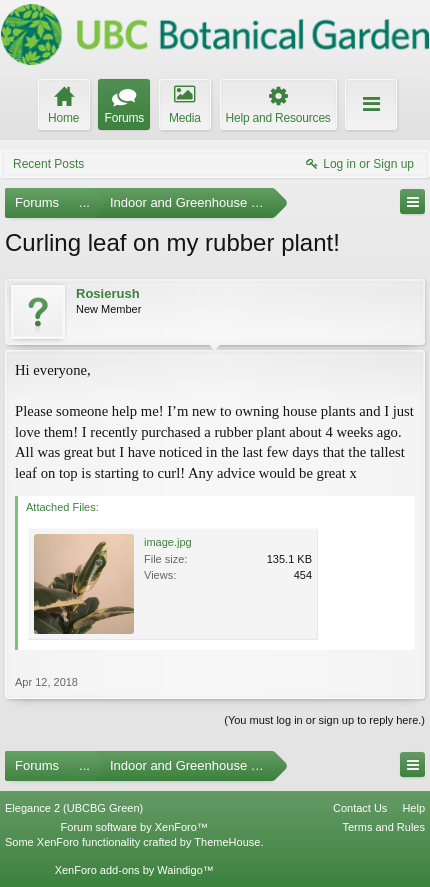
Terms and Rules (383, 827)
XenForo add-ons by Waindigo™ (134, 870)
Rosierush (108, 293)
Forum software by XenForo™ (134, 827)
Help (413, 808)
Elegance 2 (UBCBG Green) (74, 808)
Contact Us (360, 808)
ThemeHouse (227, 842)
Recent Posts (48, 164)
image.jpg (168, 542)
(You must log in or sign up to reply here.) (324, 720)
